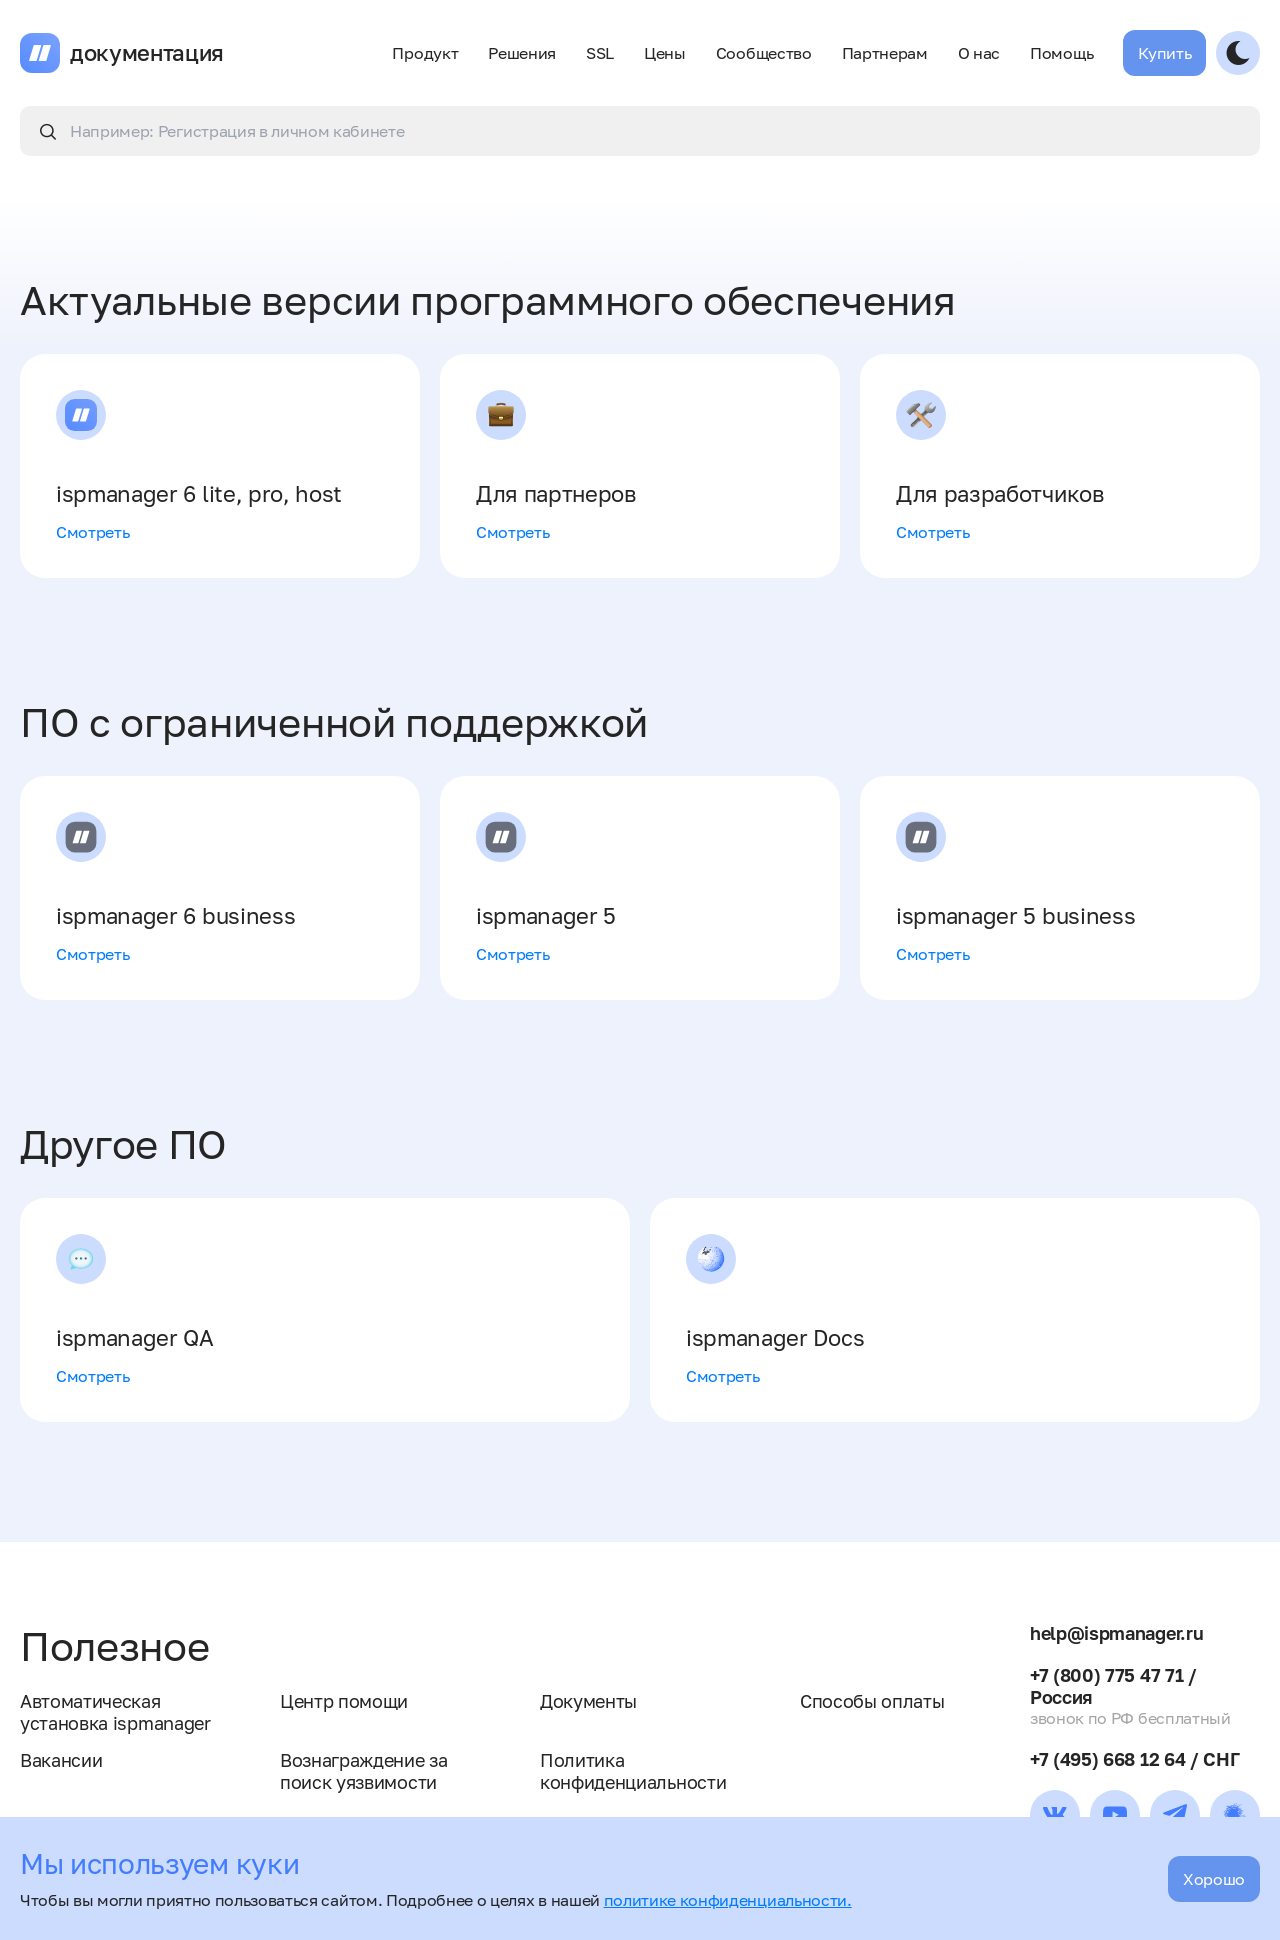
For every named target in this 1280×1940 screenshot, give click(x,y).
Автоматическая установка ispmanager (115, 1712)
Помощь (1061, 53)
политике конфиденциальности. (728, 1900)
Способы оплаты (872, 1701)
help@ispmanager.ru (1116, 1633)
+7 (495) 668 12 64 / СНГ (1134, 1759)
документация (147, 53)
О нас (979, 53)
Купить (1164, 53)
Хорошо (1214, 1879)
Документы (588, 1701)
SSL (600, 53)
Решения (522, 53)
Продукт (425, 53)
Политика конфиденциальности (633, 1771)
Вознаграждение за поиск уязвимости (364, 1771)
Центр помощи (344, 1701)
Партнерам (885, 53)
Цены (665, 53)
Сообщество (764, 53)
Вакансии (61, 1760)
